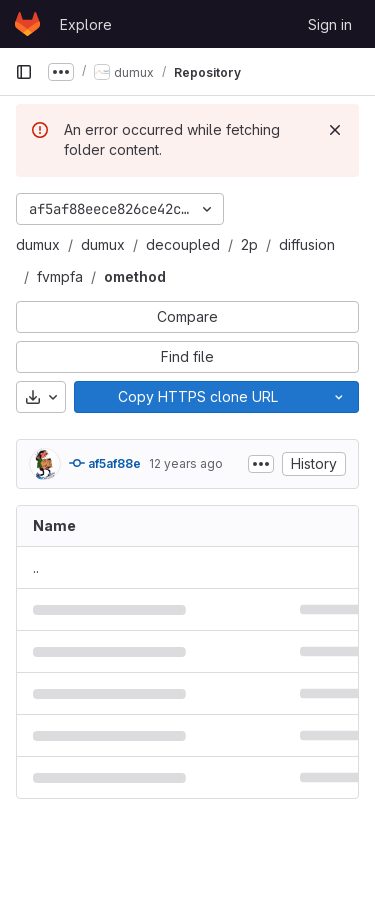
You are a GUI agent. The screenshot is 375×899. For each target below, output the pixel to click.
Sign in (330, 24)
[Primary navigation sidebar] (24, 72)
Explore (86, 24)
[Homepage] (27, 24)
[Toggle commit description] (261, 464)
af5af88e (105, 463)
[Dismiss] (335, 130)
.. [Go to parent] (36, 567)
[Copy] (197, 397)
